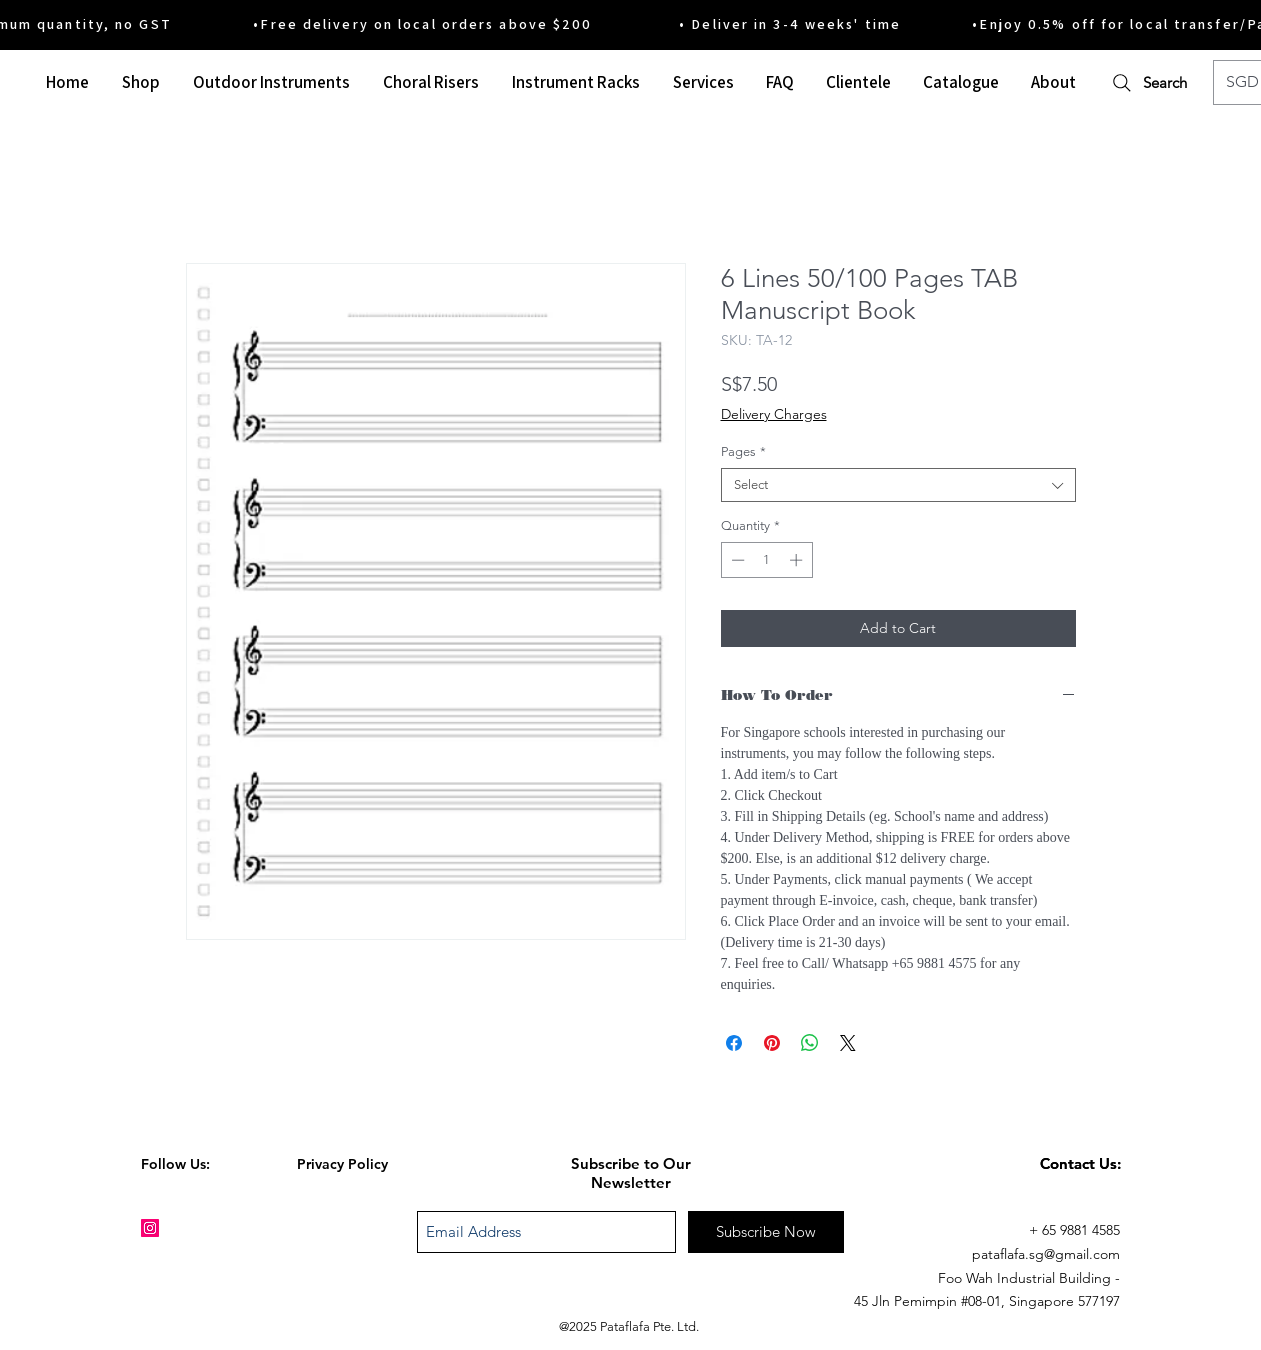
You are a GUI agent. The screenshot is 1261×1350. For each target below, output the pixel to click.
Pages (743, 451)
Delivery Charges (774, 414)
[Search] (1148, 82)
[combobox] (898, 485)
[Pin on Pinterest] (772, 1043)
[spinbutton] (766, 560)
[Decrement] (736, 560)
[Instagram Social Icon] (150, 1228)
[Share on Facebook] (734, 1043)
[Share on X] (848, 1043)
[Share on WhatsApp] (810, 1043)
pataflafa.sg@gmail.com (1046, 1254)
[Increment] (798, 560)
